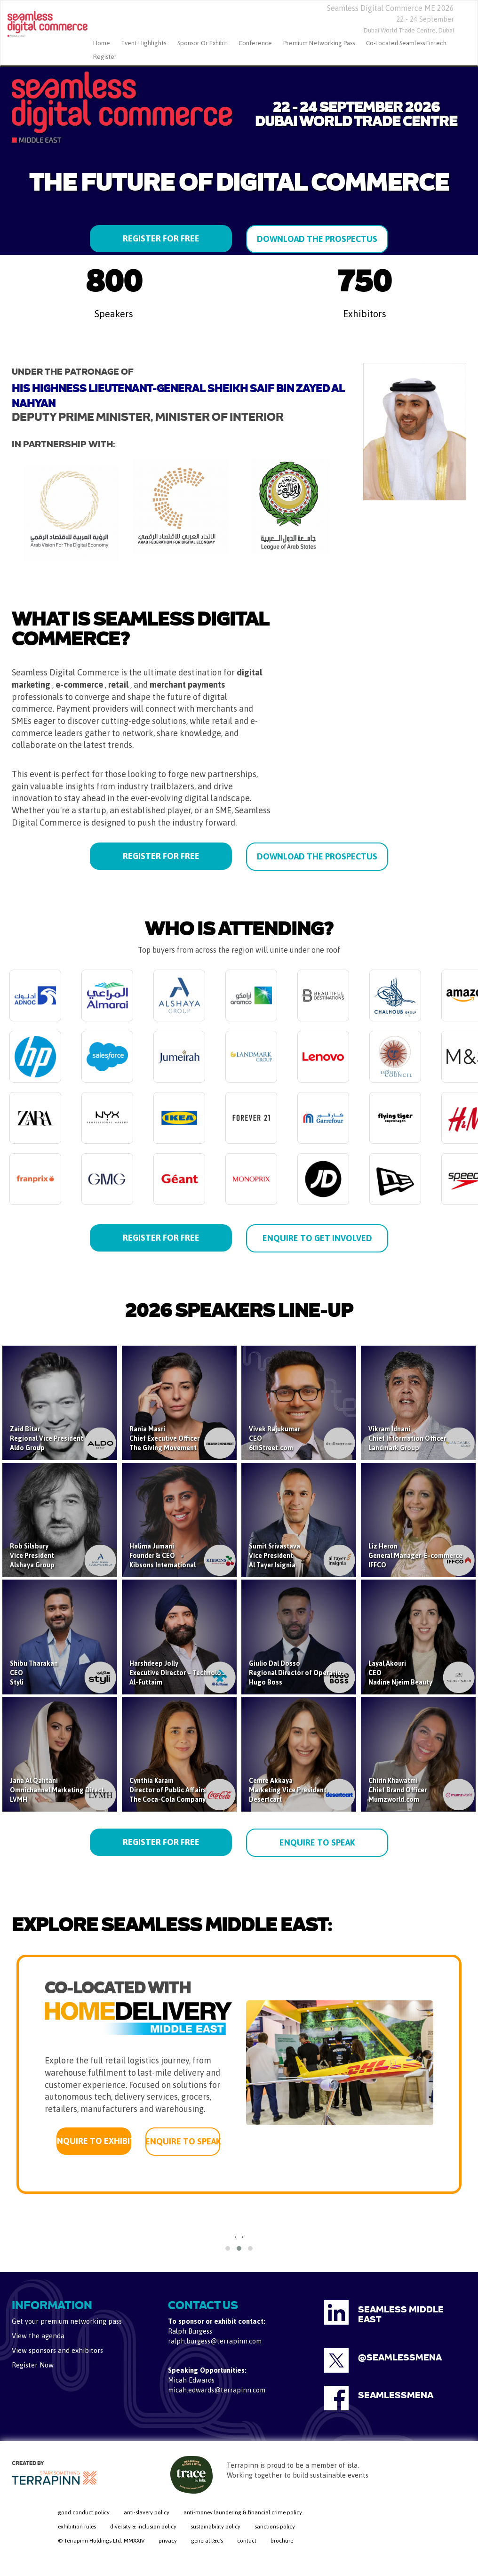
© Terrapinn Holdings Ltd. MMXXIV (101, 2540)
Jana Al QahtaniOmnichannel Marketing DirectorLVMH (60, 1790)
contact (246, 2540)
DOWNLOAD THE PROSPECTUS (317, 239)
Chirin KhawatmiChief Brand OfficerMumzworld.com (397, 1790)
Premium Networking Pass (319, 43)
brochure (282, 2540)
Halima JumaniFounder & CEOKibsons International (162, 1555)
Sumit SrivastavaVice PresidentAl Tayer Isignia (274, 1555)
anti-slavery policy (146, 2512)
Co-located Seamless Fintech (406, 43)
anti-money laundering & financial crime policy (242, 2512)
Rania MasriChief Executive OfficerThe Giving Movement (164, 1438)
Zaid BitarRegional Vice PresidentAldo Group (46, 1438)
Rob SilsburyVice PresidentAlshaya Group (32, 1555)
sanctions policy (275, 2526)
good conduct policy (84, 2512)
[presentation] (236, 2236)
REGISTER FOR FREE (161, 238)
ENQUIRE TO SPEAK (317, 1842)
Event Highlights (143, 43)
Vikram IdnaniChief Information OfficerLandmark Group (407, 1438)
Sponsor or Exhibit (202, 43)
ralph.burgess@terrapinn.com (215, 2341)
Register (105, 56)
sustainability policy (215, 2526)
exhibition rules (77, 2526)
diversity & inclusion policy (143, 2526)
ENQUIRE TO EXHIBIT (93, 2141)
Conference (255, 43)
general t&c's (207, 2540)
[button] (227, 2248)
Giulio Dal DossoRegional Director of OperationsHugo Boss (299, 1673)
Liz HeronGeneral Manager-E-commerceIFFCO (415, 1555)
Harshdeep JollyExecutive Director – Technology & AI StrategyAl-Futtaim (200, 1673)
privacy (168, 2540)
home (101, 43)
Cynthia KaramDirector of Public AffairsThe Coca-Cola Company (167, 1790)
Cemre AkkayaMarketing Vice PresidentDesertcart (288, 1790)
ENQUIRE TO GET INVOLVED (317, 1238)
